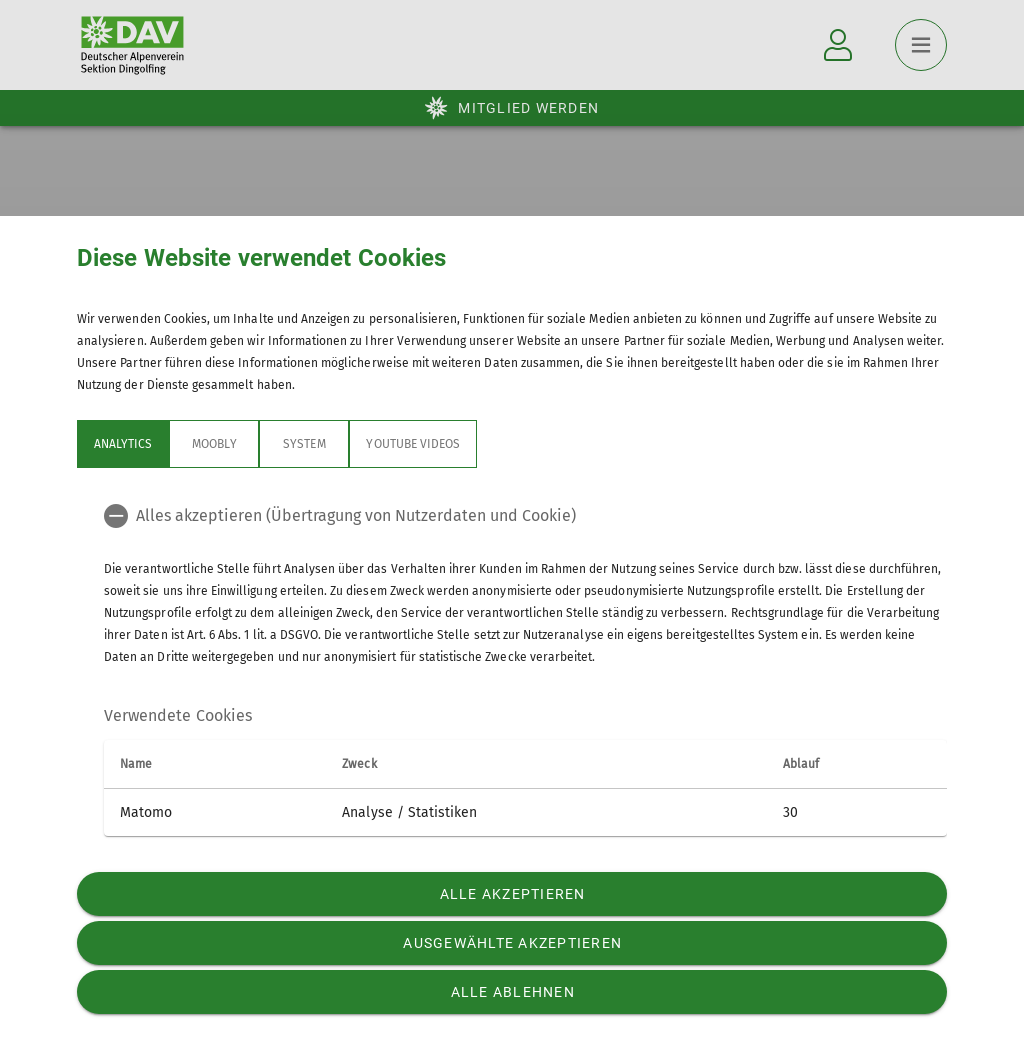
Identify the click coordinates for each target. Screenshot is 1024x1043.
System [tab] (304, 444)
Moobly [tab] (214, 444)
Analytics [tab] (123, 444)
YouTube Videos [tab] (413, 444)
